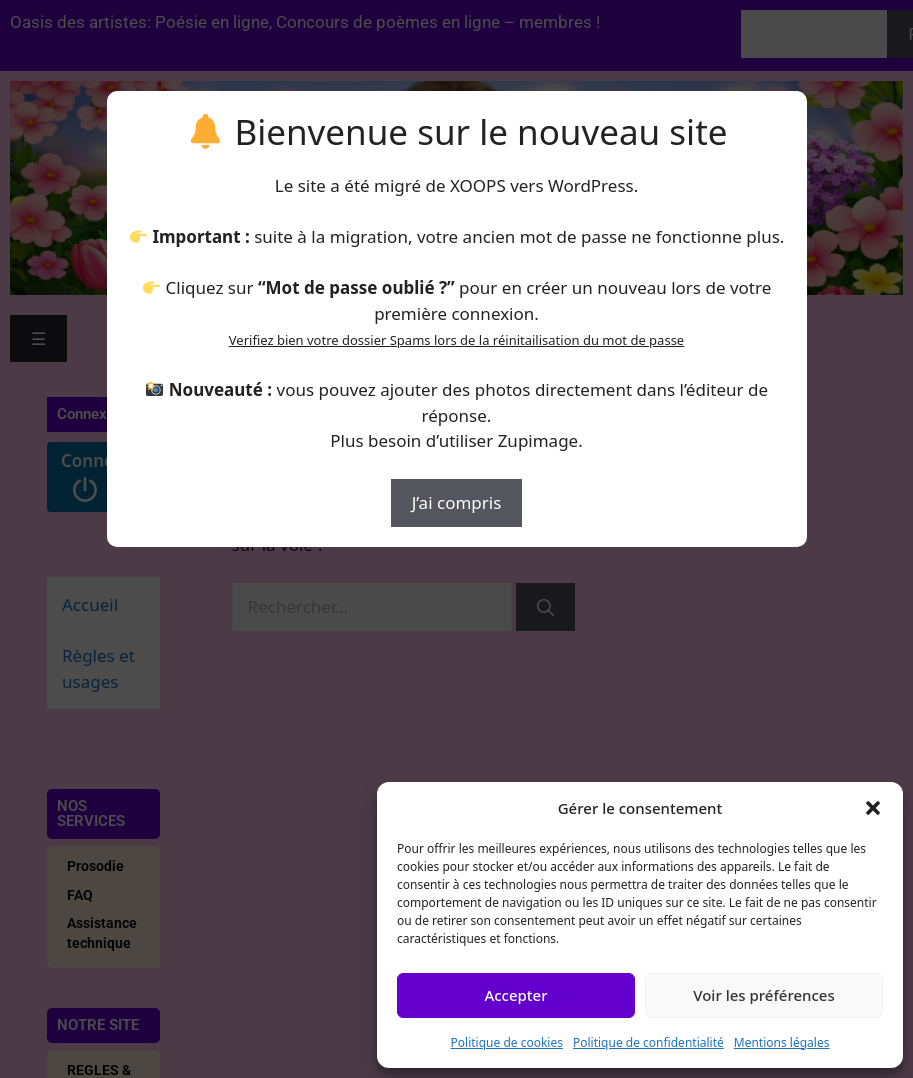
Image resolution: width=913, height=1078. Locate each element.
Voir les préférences (763, 995)
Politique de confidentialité (648, 1042)
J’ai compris (457, 502)
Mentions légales (782, 1042)
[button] (873, 808)
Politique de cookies (507, 1042)
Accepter (515, 995)
